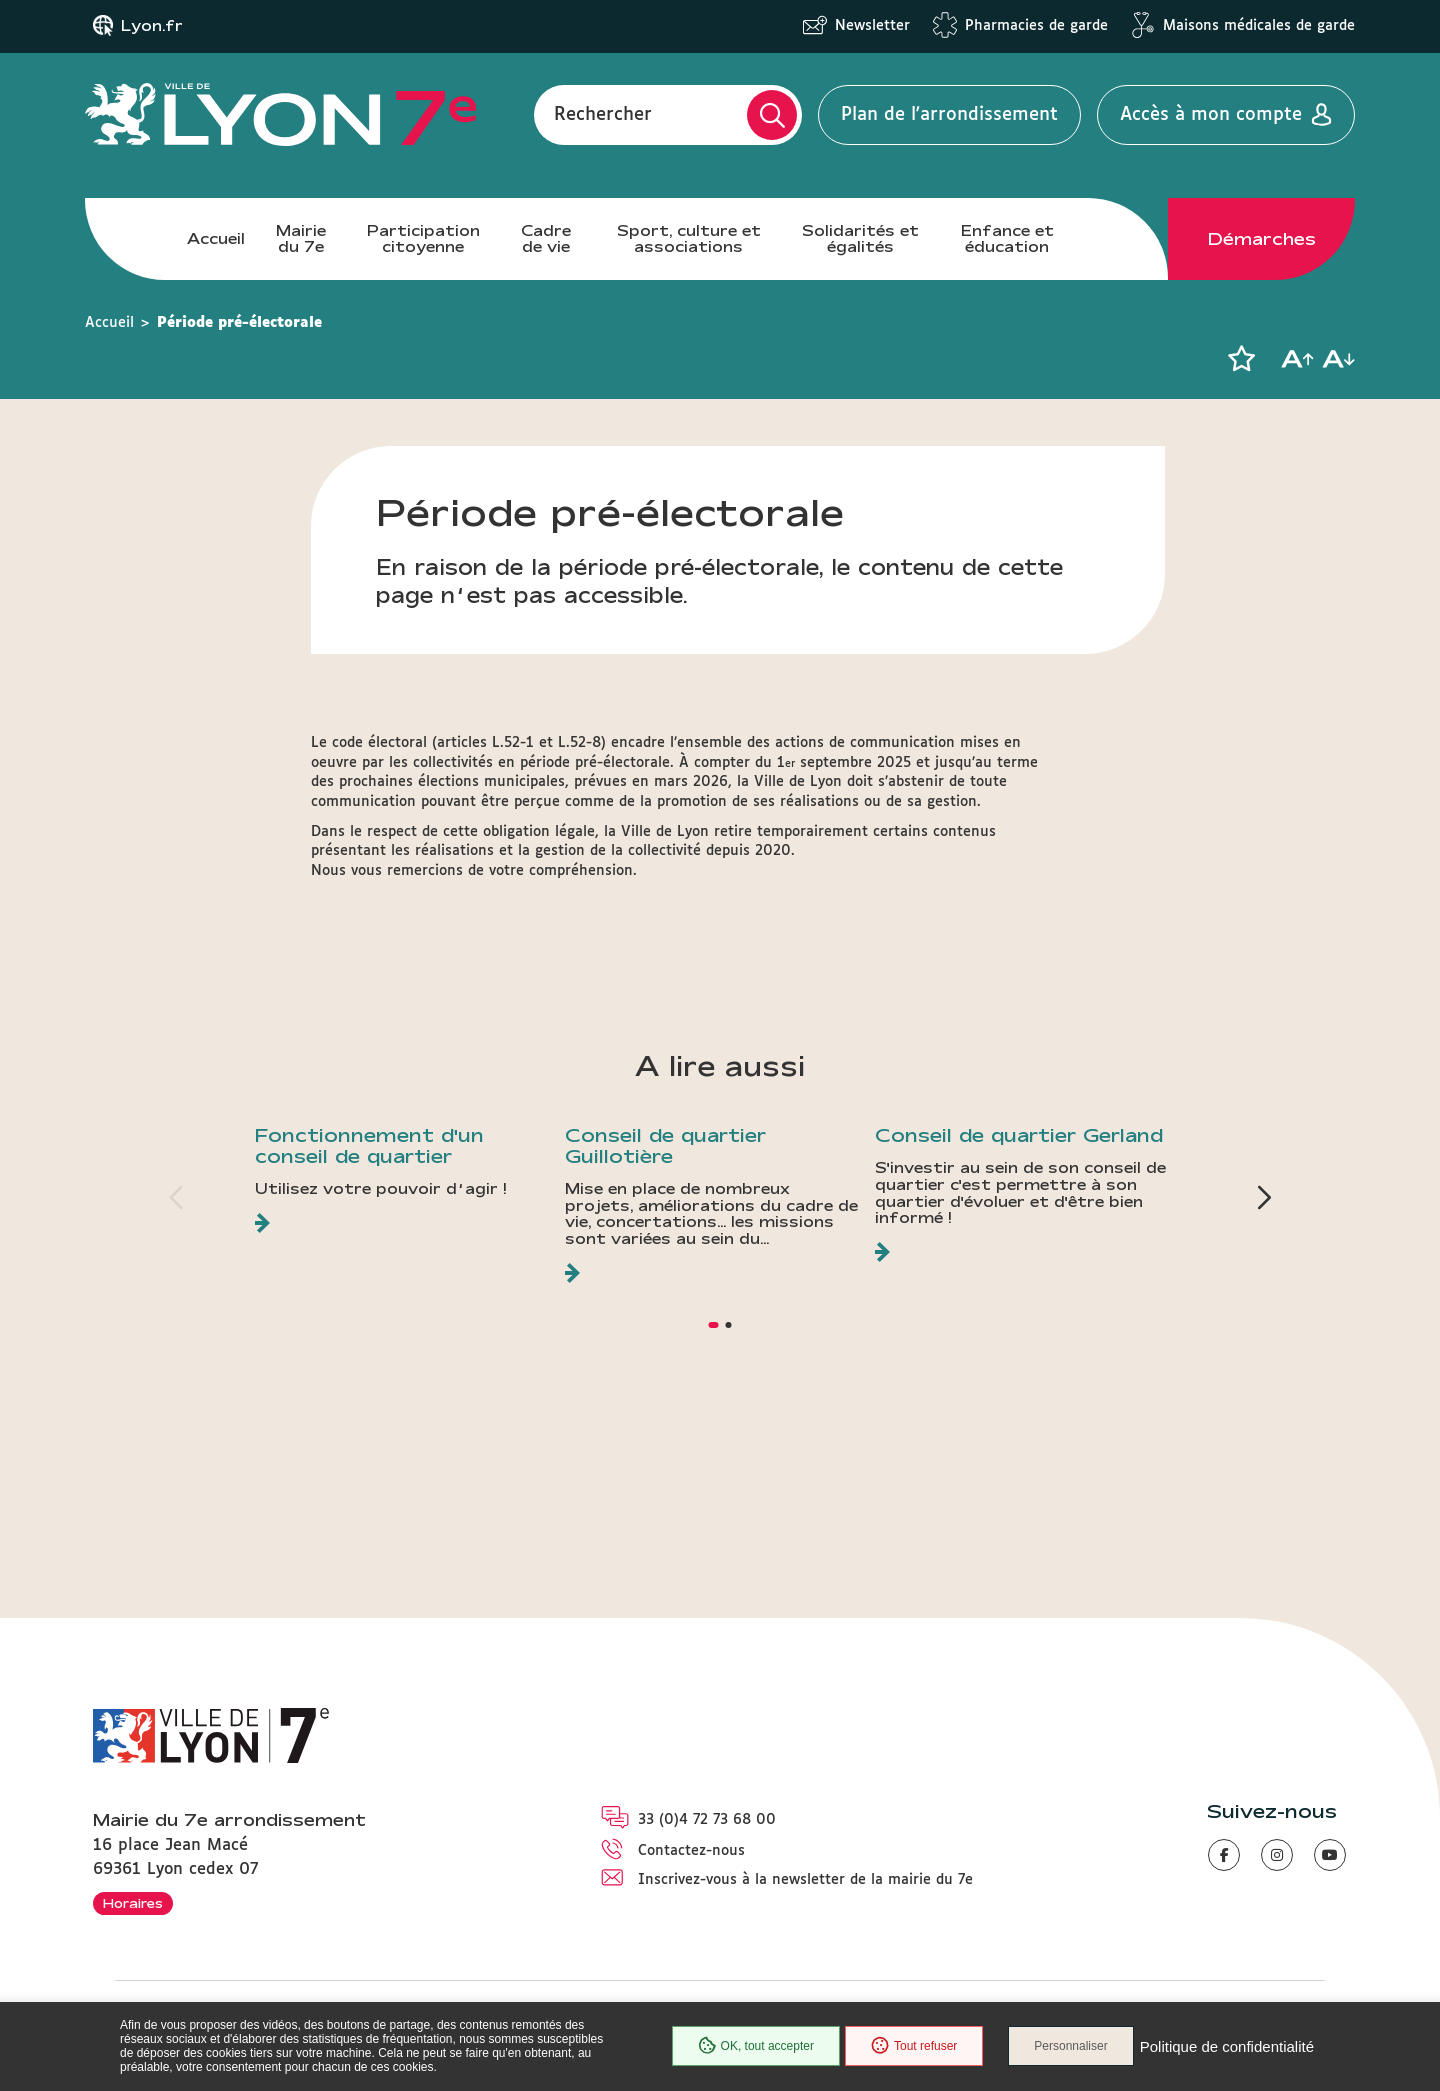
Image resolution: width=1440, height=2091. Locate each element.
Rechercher (603, 115)
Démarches (1262, 239)
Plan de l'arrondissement (949, 115)
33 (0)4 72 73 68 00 (707, 1820)
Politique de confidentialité (1227, 2046)
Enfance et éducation (1007, 238)
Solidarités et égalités (860, 238)
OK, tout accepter (756, 2046)
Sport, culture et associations (689, 238)
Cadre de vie (546, 238)
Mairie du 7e (301, 238)
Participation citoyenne (423, 238)
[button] (1241, 359)
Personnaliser (1070, 2046)
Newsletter (872, 26)
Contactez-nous (691, 1851)
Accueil (216, 238)
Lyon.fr (152, 26)
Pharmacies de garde (1036, 26)
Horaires (133, 1903)
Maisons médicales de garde (1259, 26)
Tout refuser (914, 2046)
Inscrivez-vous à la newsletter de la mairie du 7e (805, 1880)
